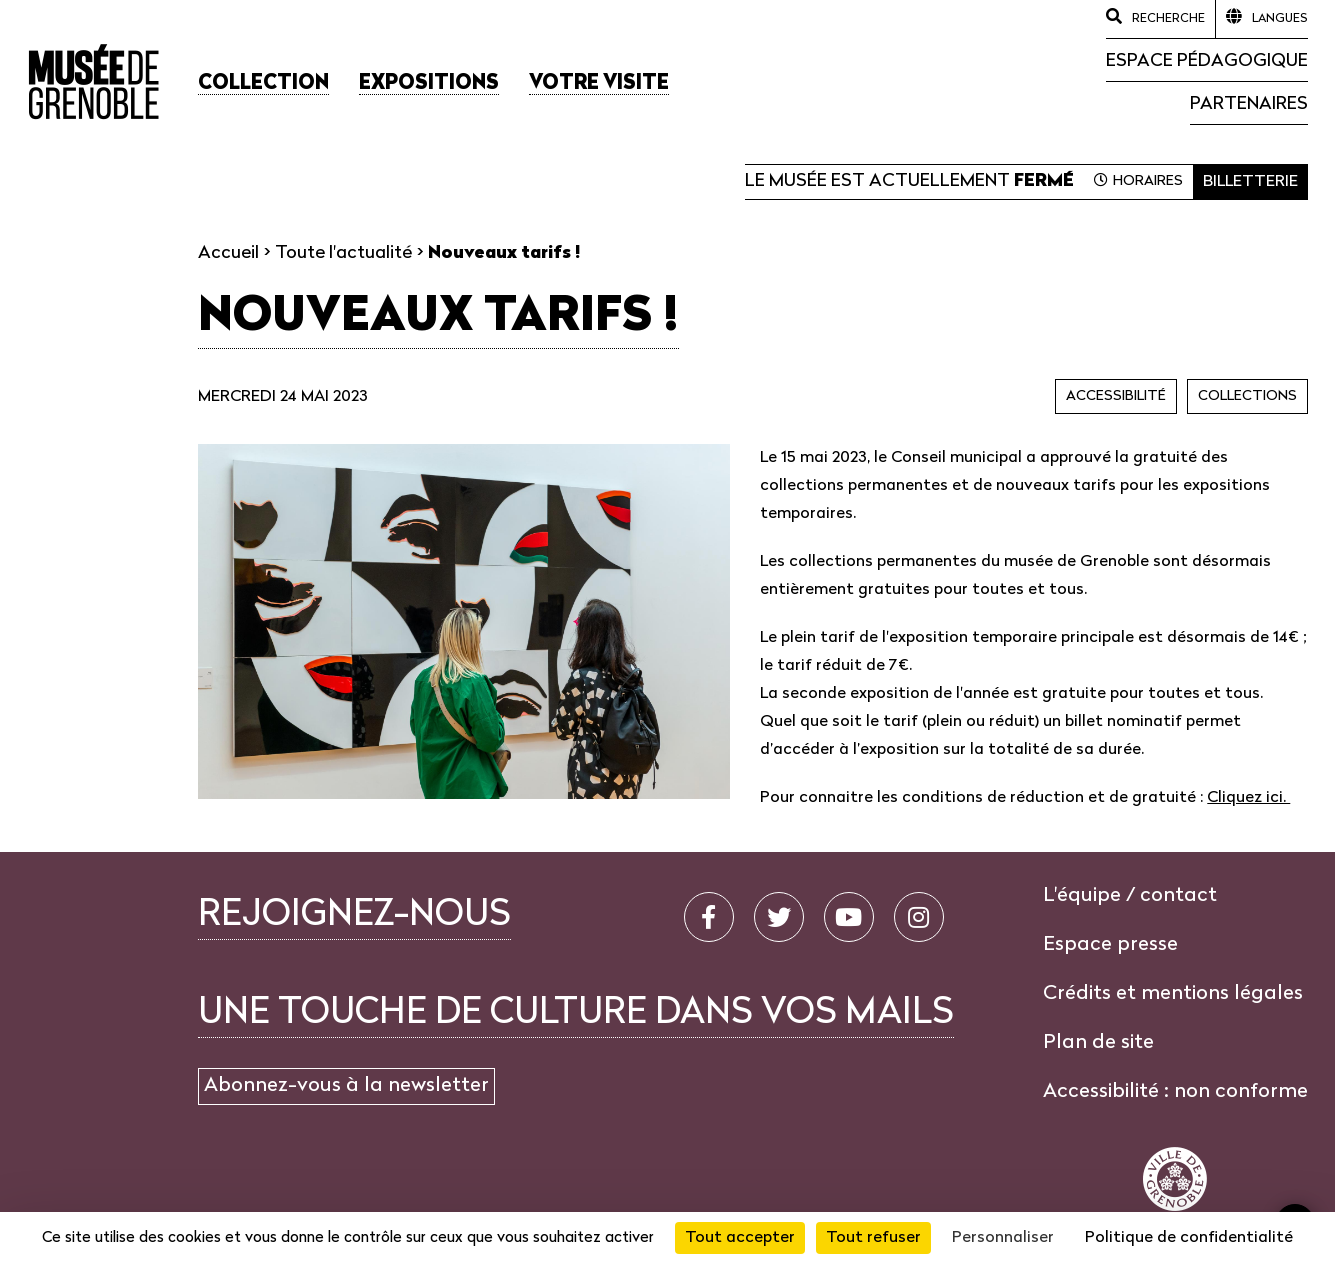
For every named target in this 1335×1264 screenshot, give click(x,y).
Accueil (228, 253)
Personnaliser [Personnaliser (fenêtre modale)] (1003, 1238)
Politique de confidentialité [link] (1189, 1238)
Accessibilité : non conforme (1175, 1092)
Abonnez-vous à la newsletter (346, 1086)
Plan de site (1098, 1043)
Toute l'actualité (343, 253)
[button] (263, 84)
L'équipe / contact (1130, 896)
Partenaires (1249, 104)
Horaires (1148, 181)
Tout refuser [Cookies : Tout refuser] (873, 1238)
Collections (1247, 396)
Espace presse (1110, 945)
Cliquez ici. (1248, 798)
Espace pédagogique (1207, 61)
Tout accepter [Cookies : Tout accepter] (740, 1238)
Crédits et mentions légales (1173, 994)
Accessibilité (1116, 396)
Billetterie (1250, 182)
